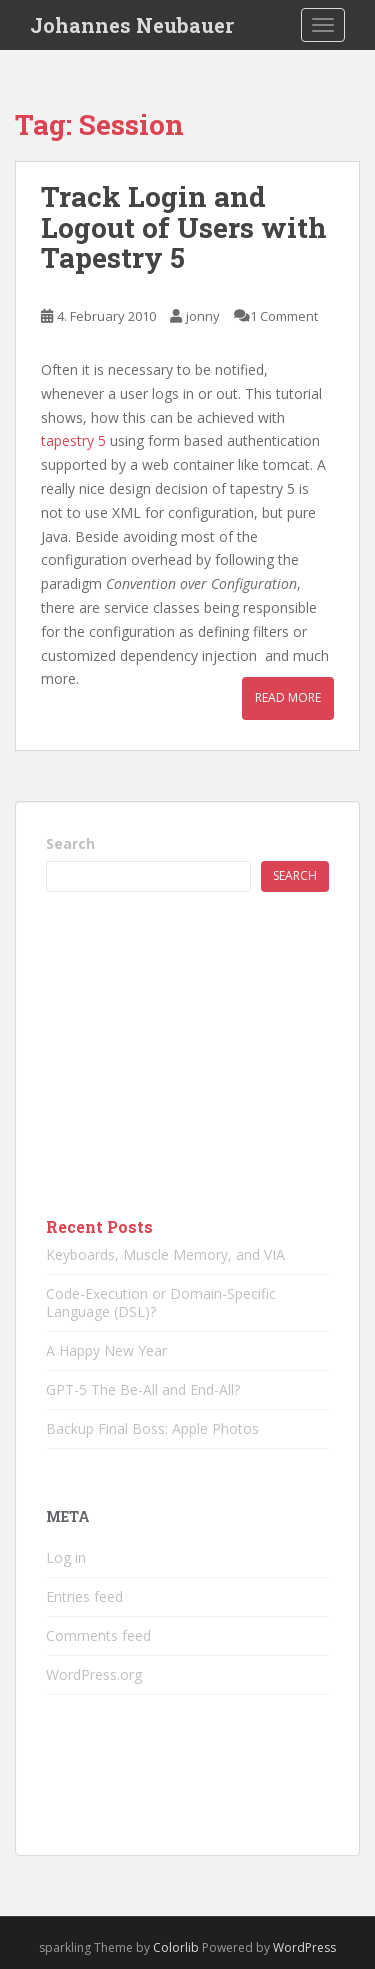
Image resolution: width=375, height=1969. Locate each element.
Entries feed (84, 1596)
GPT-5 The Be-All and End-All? (143, 1389)
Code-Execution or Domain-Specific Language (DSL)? (161, 1302)
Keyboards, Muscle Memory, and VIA (165, 1254)
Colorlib (176, 1947)
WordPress (304, 1947)
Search (70, 843)
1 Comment (284, 316)
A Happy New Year (106, 1350)
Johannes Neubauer (132, 25)
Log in (66, 1557)
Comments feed (98, 1635)
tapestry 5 (73, 440)
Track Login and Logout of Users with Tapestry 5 (184, 227)
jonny (203, 316)
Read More (288, 697)
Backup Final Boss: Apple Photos (152, 1428)
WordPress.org (94, 1674)
